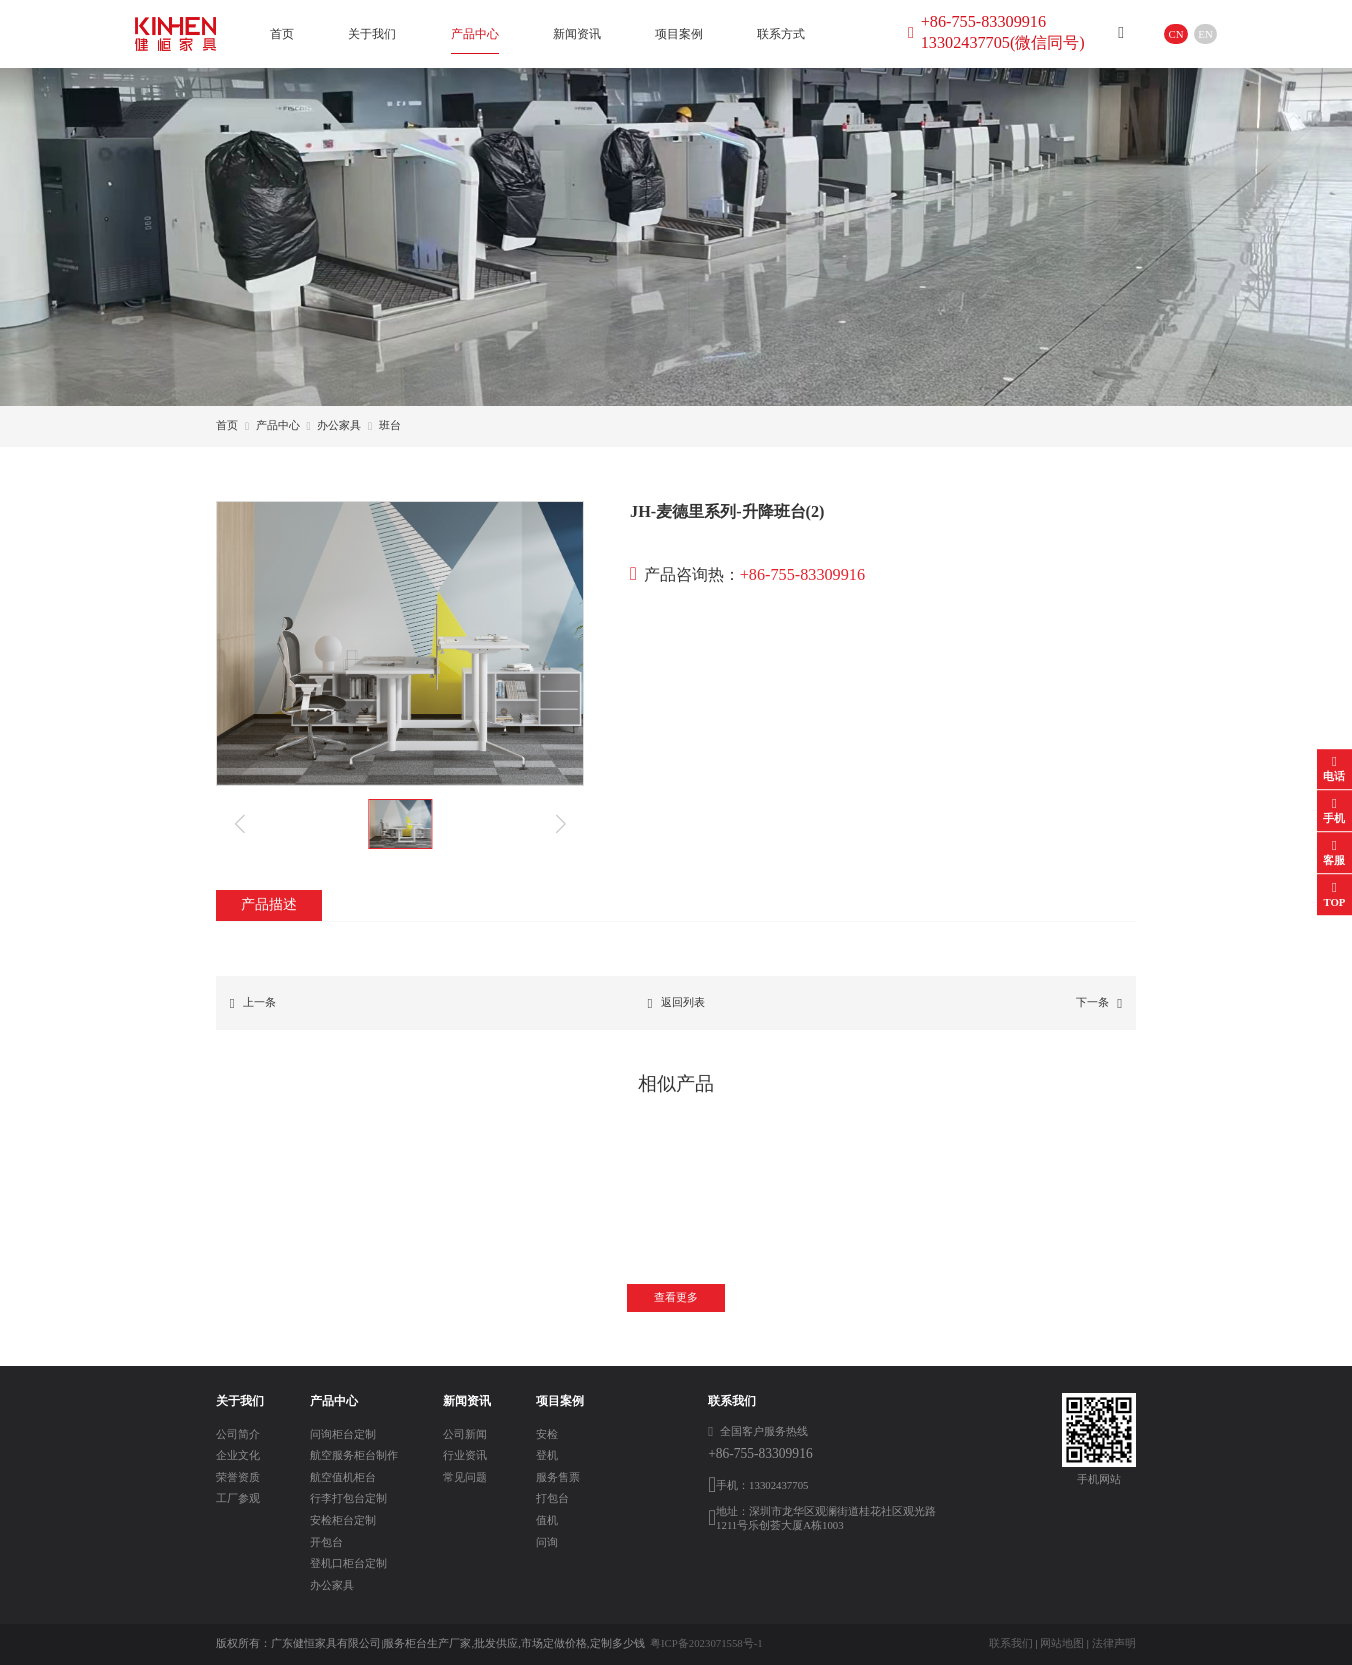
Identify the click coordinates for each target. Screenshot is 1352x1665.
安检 (547, 1434)
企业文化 (238, 1455)
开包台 (326, 1542)
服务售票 (558, 1477)
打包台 (552, 1498)
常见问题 (465, 1477)
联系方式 (781, 34)
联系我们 (1011, 1643)
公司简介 (238, 1434)
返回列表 (675, 1003)
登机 (547, 1455)
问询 (547, 1542)
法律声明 (1114, 1643)
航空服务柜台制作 (354, 1455)
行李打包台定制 (348, 1498)
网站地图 (1062, 1643)
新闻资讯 (577, 34)
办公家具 (339, 425)
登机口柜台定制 (348, 1563)
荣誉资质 (238, 1477)
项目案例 (679, 34)
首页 (282, 34)
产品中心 (475, 34)
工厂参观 (238, 1498)
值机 (547, 1520)
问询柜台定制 (343, 1434)
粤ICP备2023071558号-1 (706, 1643)
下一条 (1099, 1003)
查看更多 (676, 1297)
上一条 (253, 1003)
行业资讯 (465, 1455)
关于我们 (372, 34)
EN (1205, 34)
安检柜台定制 (343, 1520)
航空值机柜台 (343, 1477)
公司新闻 (465, 1434)
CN (1176, 34)
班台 (390, 425)
